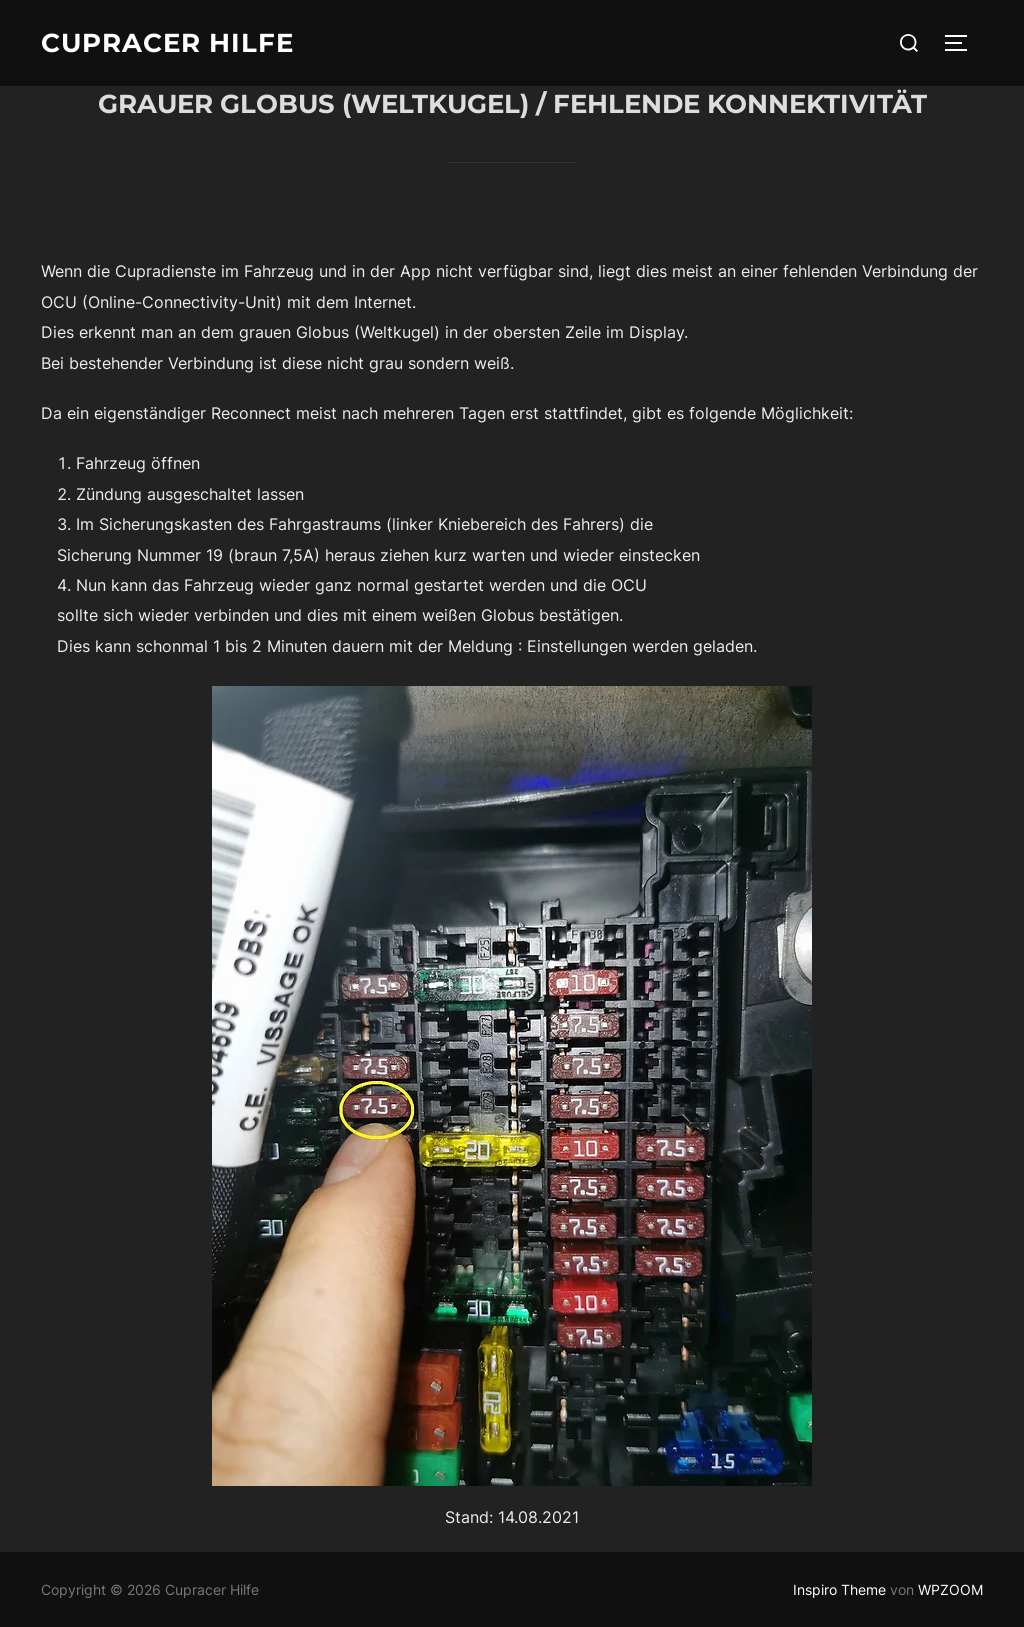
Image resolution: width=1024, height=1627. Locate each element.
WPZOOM (950, 1589)
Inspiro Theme (839, 1589)
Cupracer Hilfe (167, 43)
